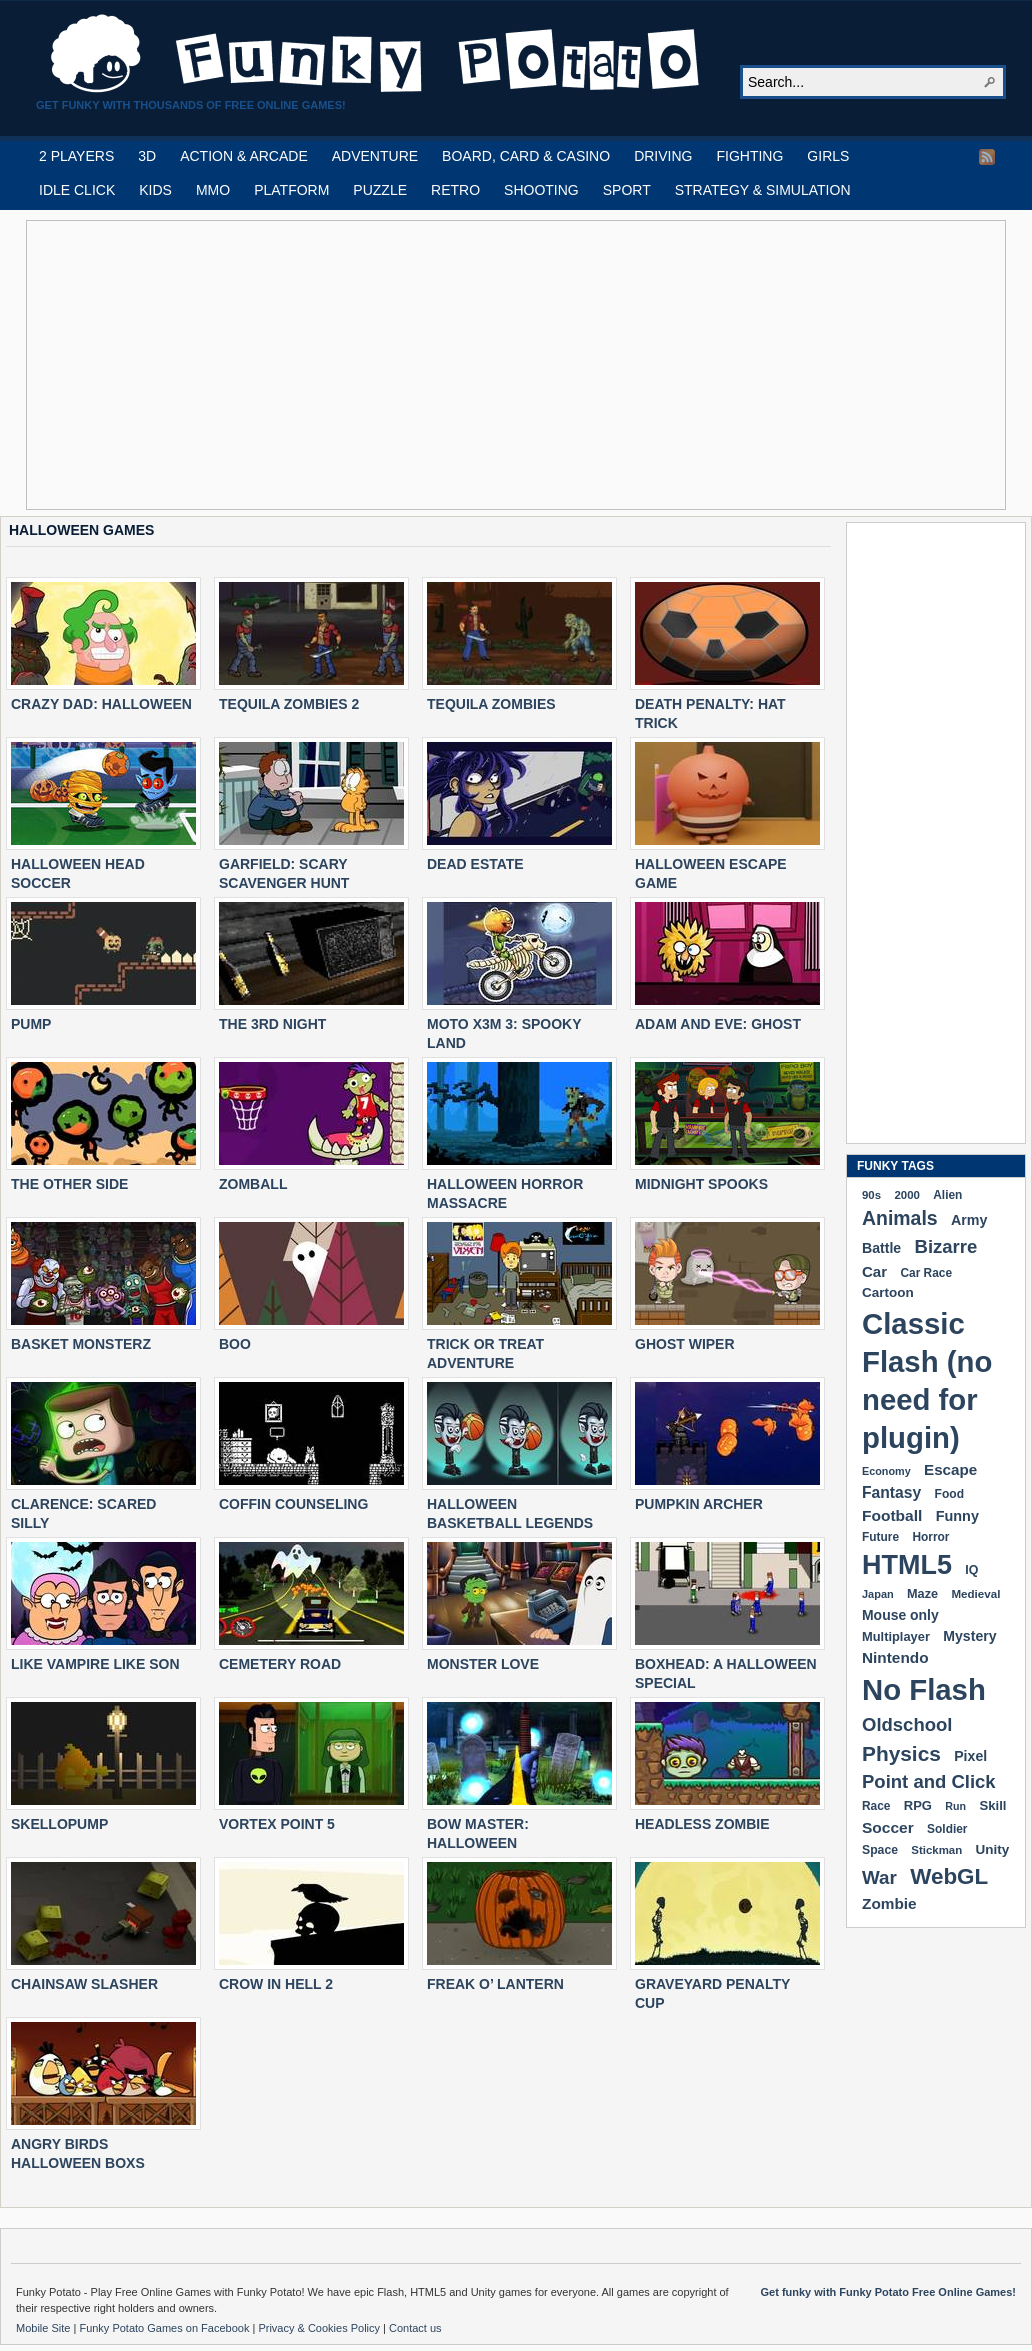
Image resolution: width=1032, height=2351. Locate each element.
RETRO (455, 190)
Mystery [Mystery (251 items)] (969, 1636)
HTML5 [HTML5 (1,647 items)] (907, 1565)
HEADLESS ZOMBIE (702, 1824)
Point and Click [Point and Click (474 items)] (929, 1781)
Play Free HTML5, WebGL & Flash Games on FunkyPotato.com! (376, 54)
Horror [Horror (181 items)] (930, 1537)
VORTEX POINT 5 (277, 1824)
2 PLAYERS (76, 156)
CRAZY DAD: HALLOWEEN (101, 704)
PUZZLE (380, 190)
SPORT (627, 190)
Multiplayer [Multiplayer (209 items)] (896, 1636)
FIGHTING (749, 156)
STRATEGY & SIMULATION (763, 190)
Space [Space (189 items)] (880, 1850)
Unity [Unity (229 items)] (993, 1849)
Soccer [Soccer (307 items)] (888, 1827)
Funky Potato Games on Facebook (165, 2328)
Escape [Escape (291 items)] (950, 1469)
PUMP (31, 1024)
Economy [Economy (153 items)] (886, 1471)
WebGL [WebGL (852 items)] (949, 1876)
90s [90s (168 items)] (871, 1195)
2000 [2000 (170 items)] (906, 1195)
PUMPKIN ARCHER (699, 1504)
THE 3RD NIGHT (272, 1024)
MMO (213, 190)
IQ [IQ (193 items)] (971, 1570)
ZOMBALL (253, 1184)
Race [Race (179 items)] (876, 1806)
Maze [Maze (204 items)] (922, 1594)
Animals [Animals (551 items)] (900, 1218)
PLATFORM (291, 190)
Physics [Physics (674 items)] (901, 1753)
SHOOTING (541, 190)
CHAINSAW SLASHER (84, 1984)
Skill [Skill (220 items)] (992, 1805)
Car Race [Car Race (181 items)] (926, 1273)
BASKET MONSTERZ (81, 1344)
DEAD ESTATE (475, 864)
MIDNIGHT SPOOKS (701, 1184)
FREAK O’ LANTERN (495, 1984)
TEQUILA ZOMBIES (491, 704)
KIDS (155, 190)
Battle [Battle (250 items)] (881, 1248)
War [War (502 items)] (879, 1877)
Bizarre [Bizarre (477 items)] (946, 1246)
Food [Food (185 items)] (949, 1494)
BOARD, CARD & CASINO (526, 156)
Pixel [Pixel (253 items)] (970, 1756)
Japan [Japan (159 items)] (878, 1594)
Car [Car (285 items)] (874, 1271)
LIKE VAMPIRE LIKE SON (95, 1664)
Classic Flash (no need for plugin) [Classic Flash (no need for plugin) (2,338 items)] (927, 1380)
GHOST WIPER (685, 1344)
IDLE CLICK (77, 190)
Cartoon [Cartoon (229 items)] (888, 1292)
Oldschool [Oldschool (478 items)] (907, 1724)
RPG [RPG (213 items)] (918, 1805)
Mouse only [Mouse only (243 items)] (900, 1615)
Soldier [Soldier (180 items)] (947, 1829)
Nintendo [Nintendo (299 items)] (895, 1657)
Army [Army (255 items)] (969, 1220)
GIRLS (828, 156)
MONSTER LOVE (483, 1664)
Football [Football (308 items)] (892, 1515)
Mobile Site (44, 2328)
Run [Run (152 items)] (955, 1806)
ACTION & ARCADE (244, 156)
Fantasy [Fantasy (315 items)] (891, 1492)
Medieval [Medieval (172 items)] (975, 1593)
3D (147, 156)
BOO (235, 1344)
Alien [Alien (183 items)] (947, 1195)
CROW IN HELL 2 (276, 1984)
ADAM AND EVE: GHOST (718, 1024)
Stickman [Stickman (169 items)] (936, 1850)
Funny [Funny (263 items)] (957, 1516)
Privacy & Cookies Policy (320, 2328)
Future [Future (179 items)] (880, 1537)
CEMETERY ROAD (280, 1664)
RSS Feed (987, 157)
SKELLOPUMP (59, 1824)
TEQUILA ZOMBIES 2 (289, 704)
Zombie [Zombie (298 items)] (889, 1903)
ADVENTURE (375, 156)
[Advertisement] (368, 365)
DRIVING (663, 156)
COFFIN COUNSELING (293, 1504)
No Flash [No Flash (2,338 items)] (924, 1689)
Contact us (415, 2328)
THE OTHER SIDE (69, 1184)
